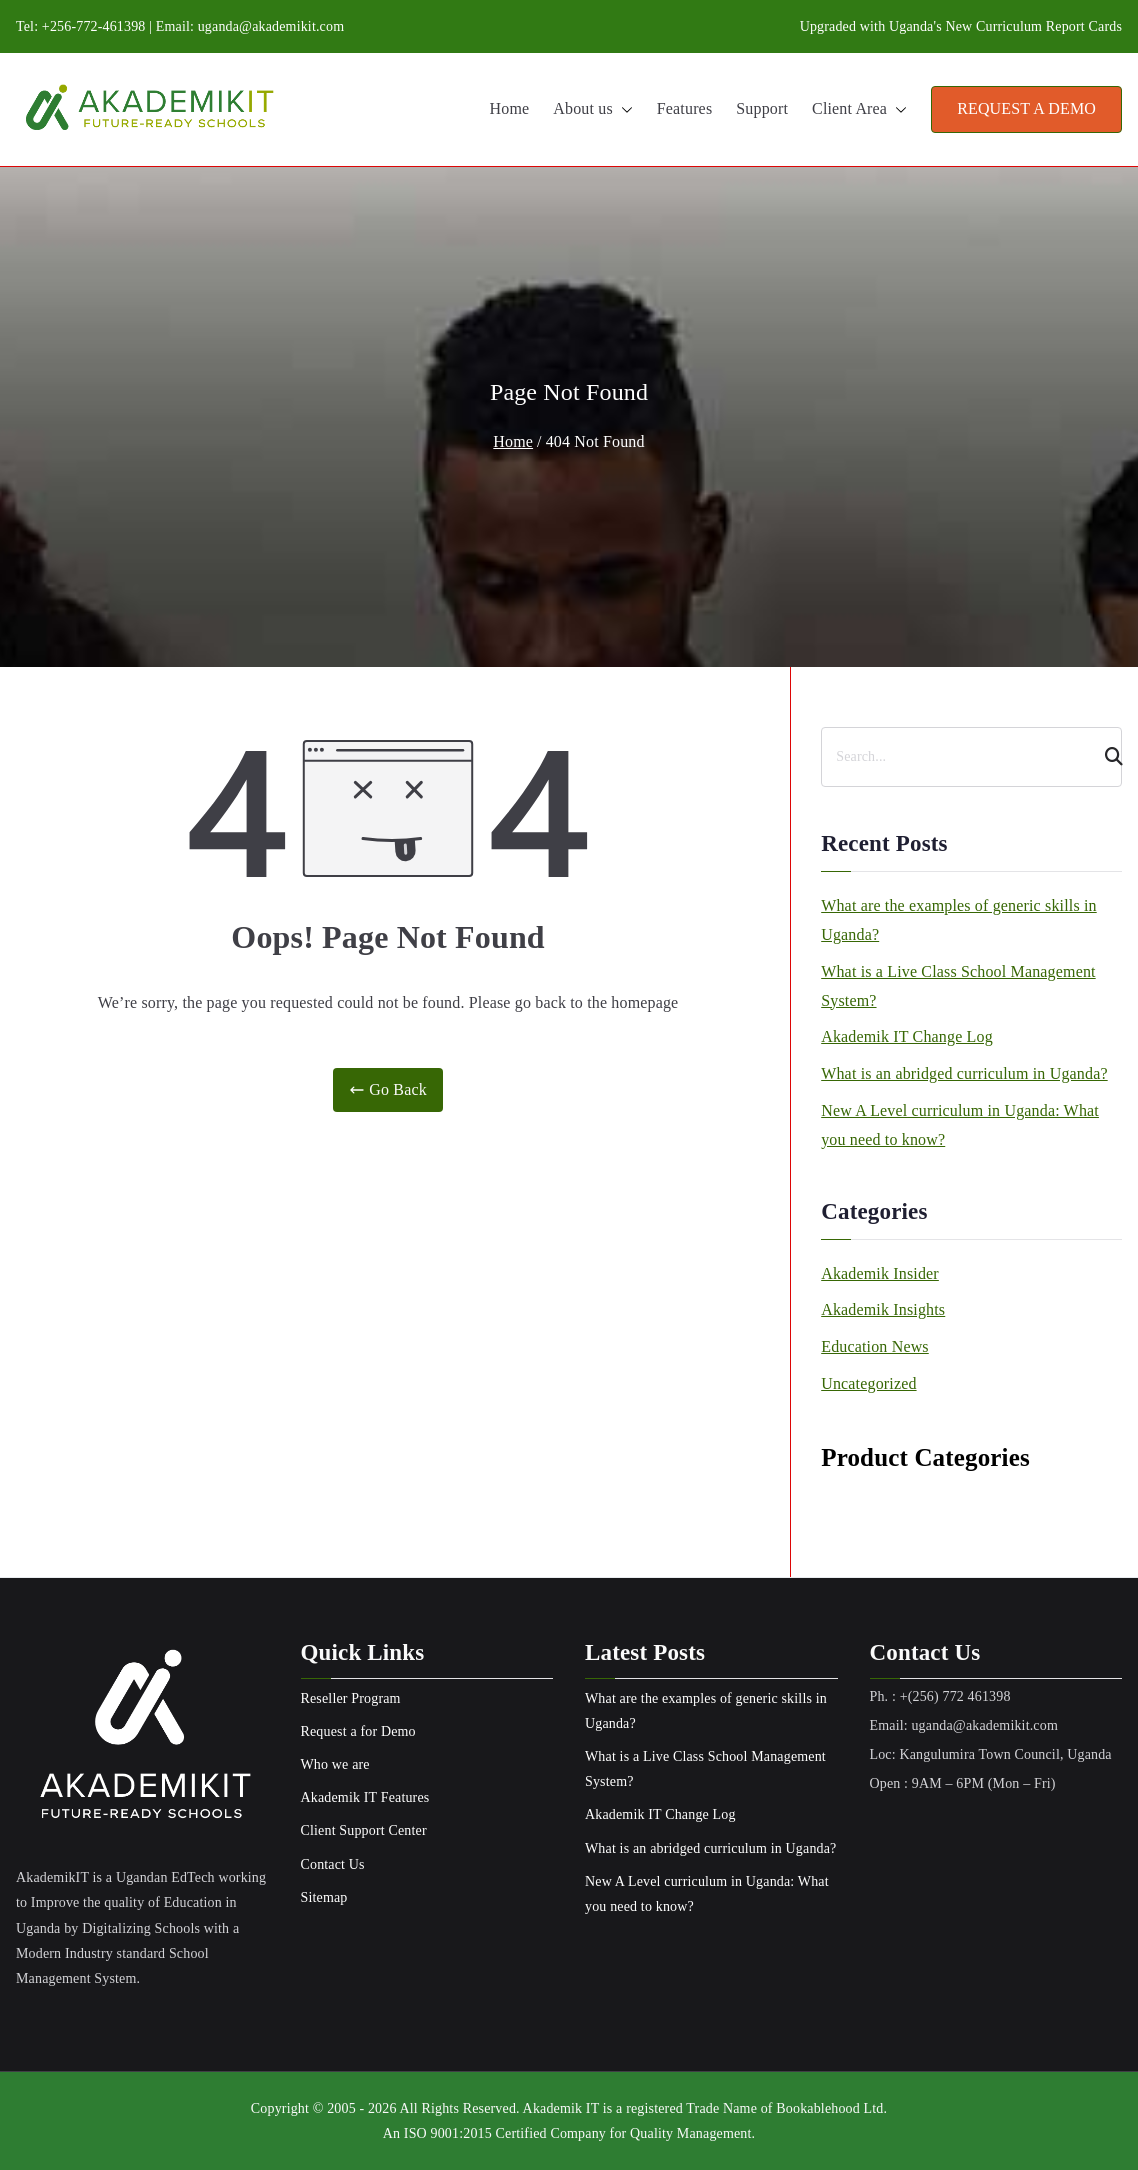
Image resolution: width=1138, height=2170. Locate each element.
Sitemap (324, 1897)
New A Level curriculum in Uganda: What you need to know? (960, 1125)
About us (593, 109)
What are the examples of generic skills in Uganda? (959, 920)
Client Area (859, 109)
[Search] (1105, 757)
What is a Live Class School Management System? (958, 986)
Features (684, 108)
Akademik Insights (883, 1309)
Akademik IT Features (365, 1797)
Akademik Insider (880, 1273)
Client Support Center (364, 1830)
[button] (623, 109)
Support (762, 108)
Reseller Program (351, 1698)
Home (510, 108)
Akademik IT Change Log (907, 1036)
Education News (875, 1346)
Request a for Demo (358, 1731)
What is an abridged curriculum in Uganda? (964, 1073)
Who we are (335, 1764)
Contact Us (333, 1864)
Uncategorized (868, 1383)
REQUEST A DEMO (1026, 108)
